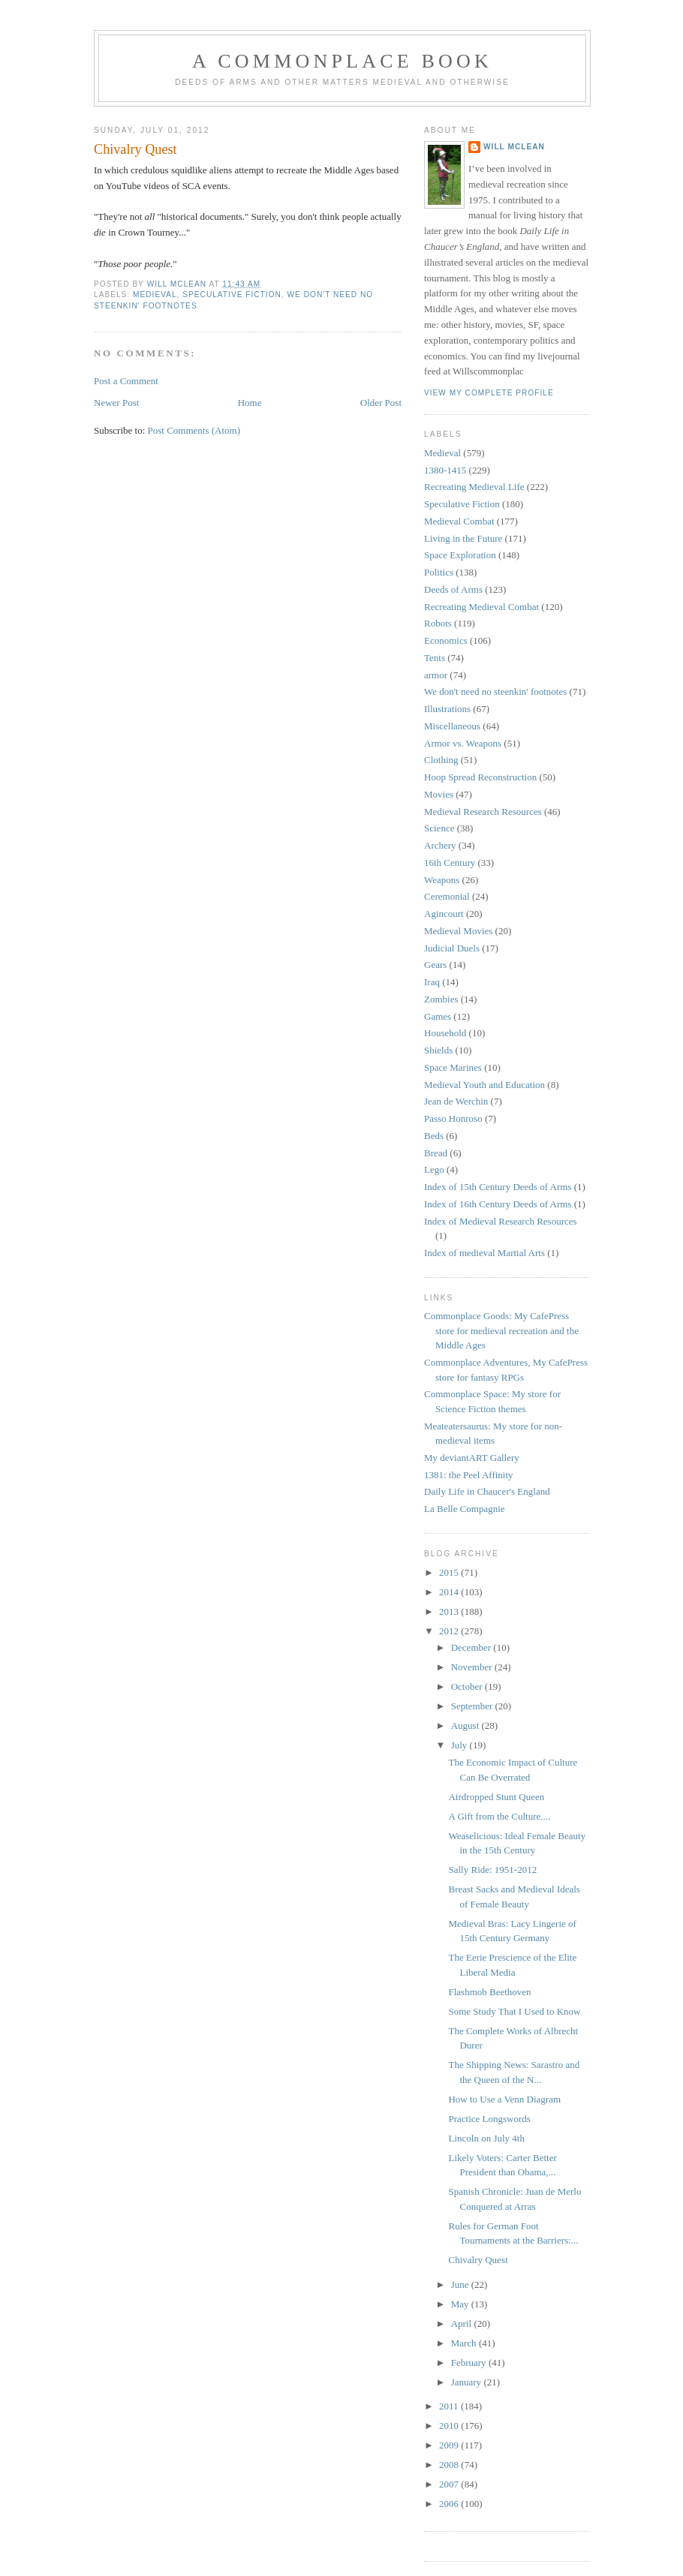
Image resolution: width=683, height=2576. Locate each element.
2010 (450, 2425)
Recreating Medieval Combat (481, 606)
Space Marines (453, 1067)
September (473, 1706)
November (473, 1667)
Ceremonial (447, 896)
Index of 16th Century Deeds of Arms (497, 1204)
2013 (450, 1611)
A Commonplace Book (342, 61)
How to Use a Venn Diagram (504, 2099)
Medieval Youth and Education (484, 1084)
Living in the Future (463, 538)
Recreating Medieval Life (474, 486)
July (460, 1745)
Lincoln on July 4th (486, 2138)
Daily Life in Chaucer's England (487, 1491)
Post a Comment (126, 380)
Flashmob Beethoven (489, 1991)
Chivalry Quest (477, 2259)
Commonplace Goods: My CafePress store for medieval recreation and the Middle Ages (501, 1330)
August (466, 1725)
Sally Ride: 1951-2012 (492, 1869)
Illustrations (447, 708)
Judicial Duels (452, 948)
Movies (438, 794)
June (461, 2284)
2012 (450, 1631)
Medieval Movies (458, 930)
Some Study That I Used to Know (514, 2011)
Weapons (441, 879)
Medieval (155, 294)
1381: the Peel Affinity (468, 1474)
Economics (446, 640)
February (470, 2362)
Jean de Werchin (456, 1101)
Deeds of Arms (453, 589)
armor (435, 675)
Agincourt (444, 913)
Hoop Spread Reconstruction (480, 777)
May (461, 2304)
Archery (440, 845)
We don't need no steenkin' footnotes (495, 691)
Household (445, 1033)
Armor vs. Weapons (462, 743)
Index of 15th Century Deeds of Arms (497, 1186)
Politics (438, 572)
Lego (434, 1169)
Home (250, 402)
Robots (438, 623)
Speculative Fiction (231, 294)
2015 (450, 1572)
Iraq (432, 981)
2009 (450, 2445)
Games (437, 1016)
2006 (450, 2503)
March (465, 2343)
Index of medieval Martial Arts (484, 1252)
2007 (450, 2484)
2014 (450, 1592)
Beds (434, 1135)
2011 (450, 2406)
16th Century (449, 862)
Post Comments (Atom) (194, 430)
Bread (435, 1153)
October (468, 1686)
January (467, 2382)
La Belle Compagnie (464, 1508)
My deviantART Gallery (471, 1457)
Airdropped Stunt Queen (496, 1796)
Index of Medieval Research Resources (500, 1221)
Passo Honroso (453, 1118)
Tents (434, 657)
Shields (438, 1050)
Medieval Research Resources (483, 811)
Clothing (441, 759)
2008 (450, 2464)
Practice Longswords (489, 2118)
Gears (435, 964)
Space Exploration (460, 555)
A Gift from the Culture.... (499, 1816)
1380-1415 (445, 470)
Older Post (381, 402)
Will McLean (514, 147)
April (462, 2323)
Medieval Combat (459, 521)
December (472, 1647)
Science (439, 828)
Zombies (441, 999)
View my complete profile (489, 393)
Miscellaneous (452, 726)
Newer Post (116, 402)
